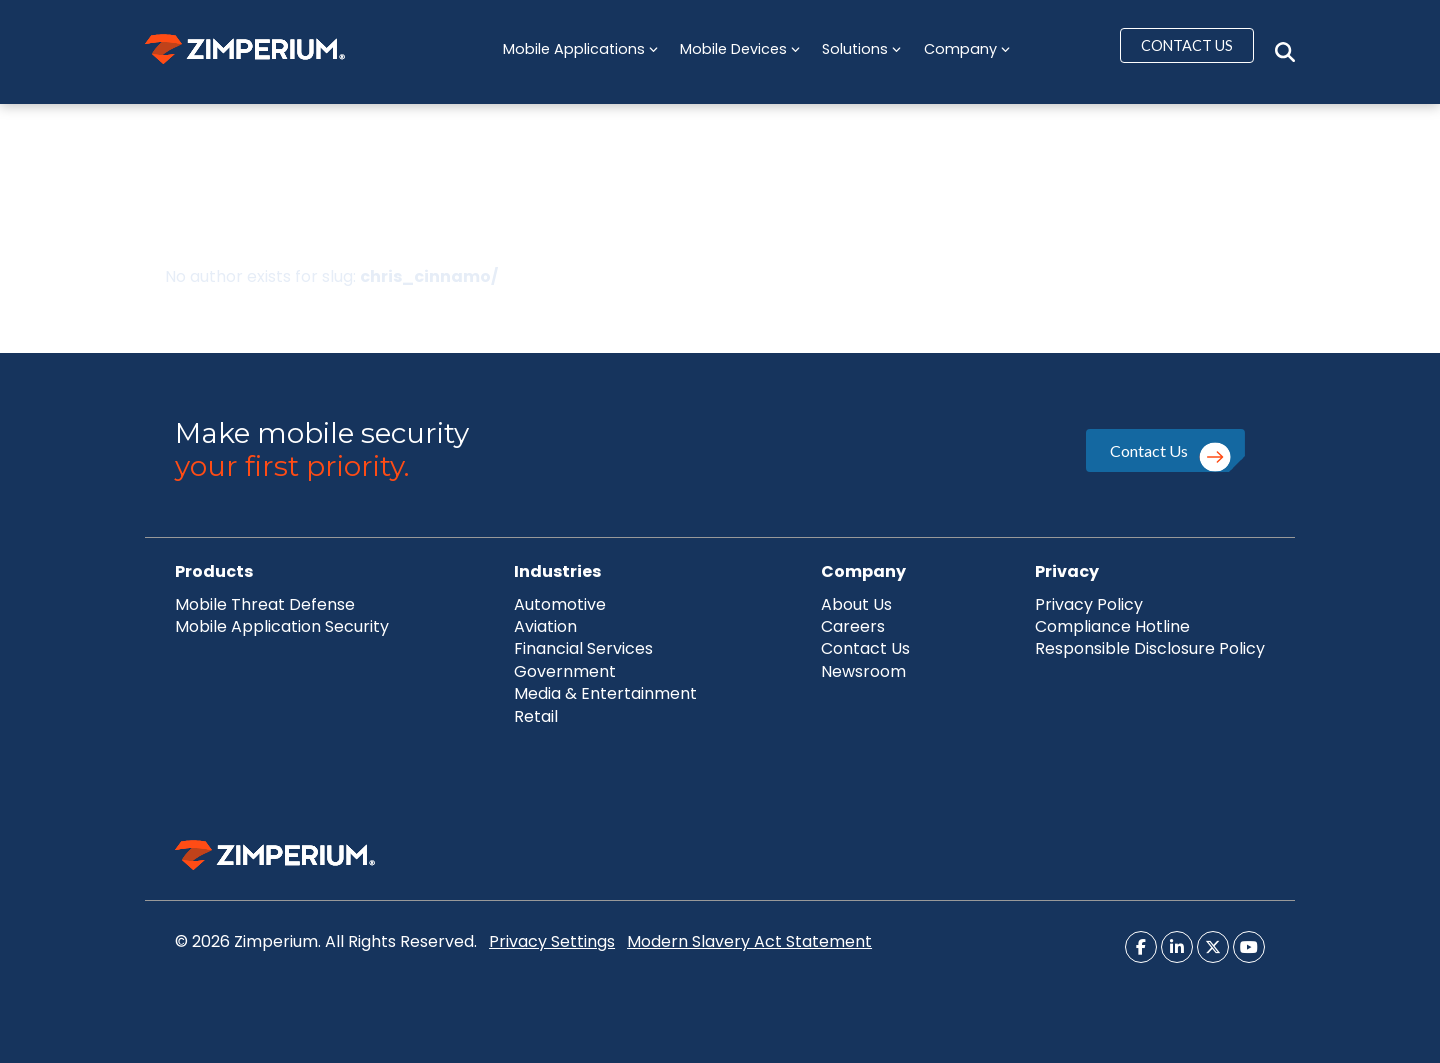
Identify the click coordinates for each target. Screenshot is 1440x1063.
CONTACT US (1187, 45)
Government (565, 671)
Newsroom (863, 671)
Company (967, 49)
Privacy (1067, 571)
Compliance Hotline (1112, 626)
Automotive (560, 604)
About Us (856, 604)
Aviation (545, 626)
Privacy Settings (552, 941)
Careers (853, 626)
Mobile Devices (740, 49)
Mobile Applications (580, 49)
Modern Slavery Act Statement (749, 941)
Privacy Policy (1089, 604)
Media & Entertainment (605, 693)
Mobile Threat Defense (265, 604)
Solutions (861, 49)
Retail (536, 716)
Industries (557, 571)
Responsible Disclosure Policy (1150, 648)
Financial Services (583, 648)
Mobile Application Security (282, 626)
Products (214, 571)
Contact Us (1149, 450)
